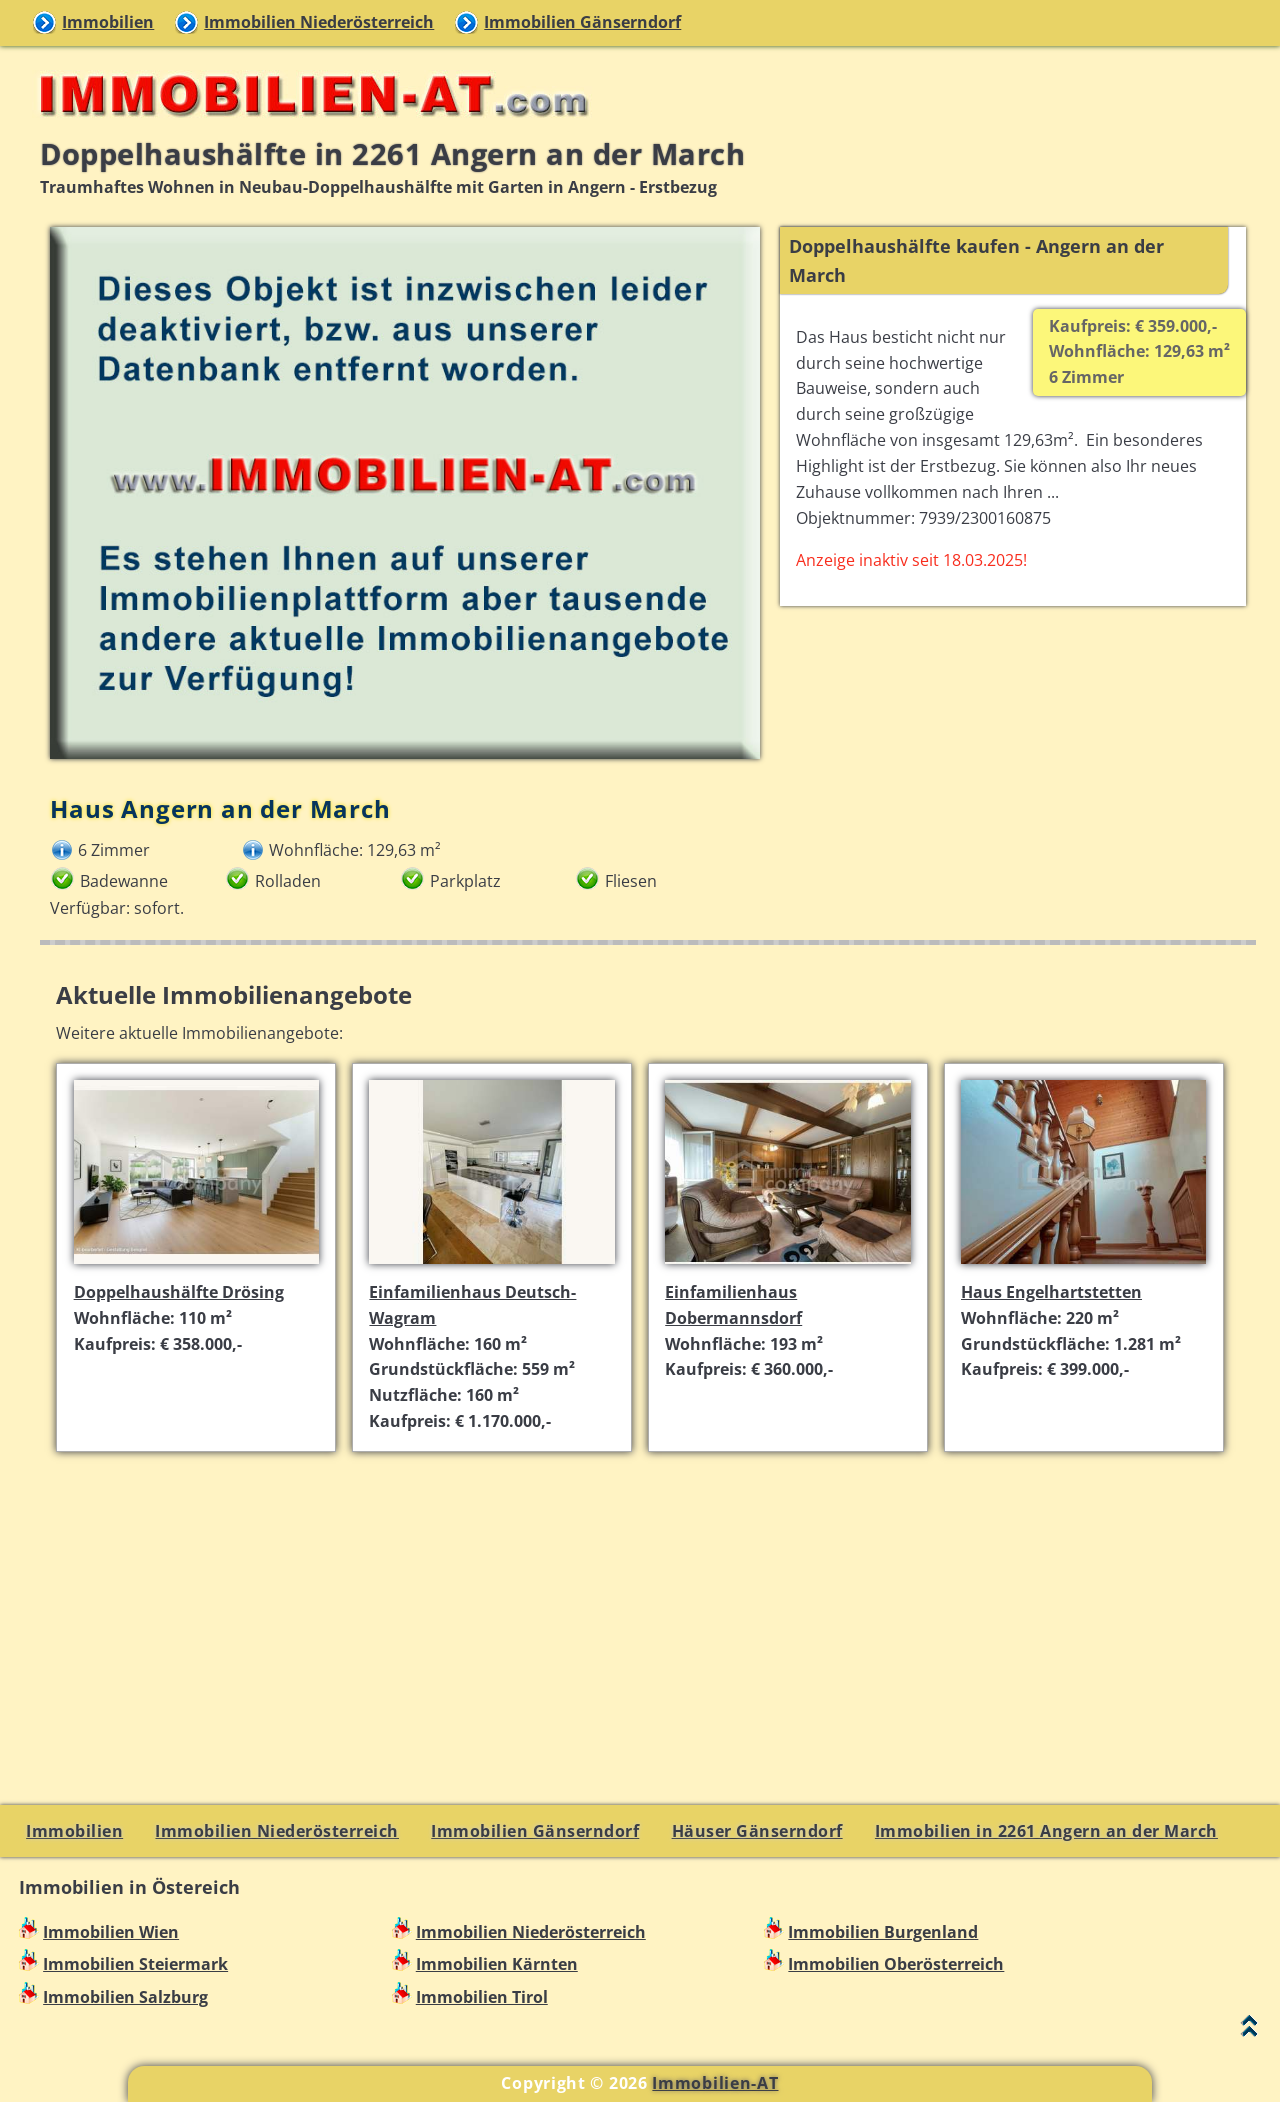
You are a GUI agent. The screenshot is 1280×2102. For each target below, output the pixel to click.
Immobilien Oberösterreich (896, 1964)
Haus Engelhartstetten (1051, 1292)
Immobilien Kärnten (497, 1964)
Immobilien (108, 22)
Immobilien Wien (111, 1932)
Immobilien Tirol (482, 1997)
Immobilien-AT (715, 2083)
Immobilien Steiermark (135, 1964)
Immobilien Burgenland (883, 1932)
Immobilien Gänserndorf (582, 22)
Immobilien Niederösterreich (319, 22)
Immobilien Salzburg (125, 1997)
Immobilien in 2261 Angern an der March (1046, 1831)
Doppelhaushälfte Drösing (179, 1292)
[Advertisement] (648, 1608)
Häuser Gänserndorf (757, 1831)
